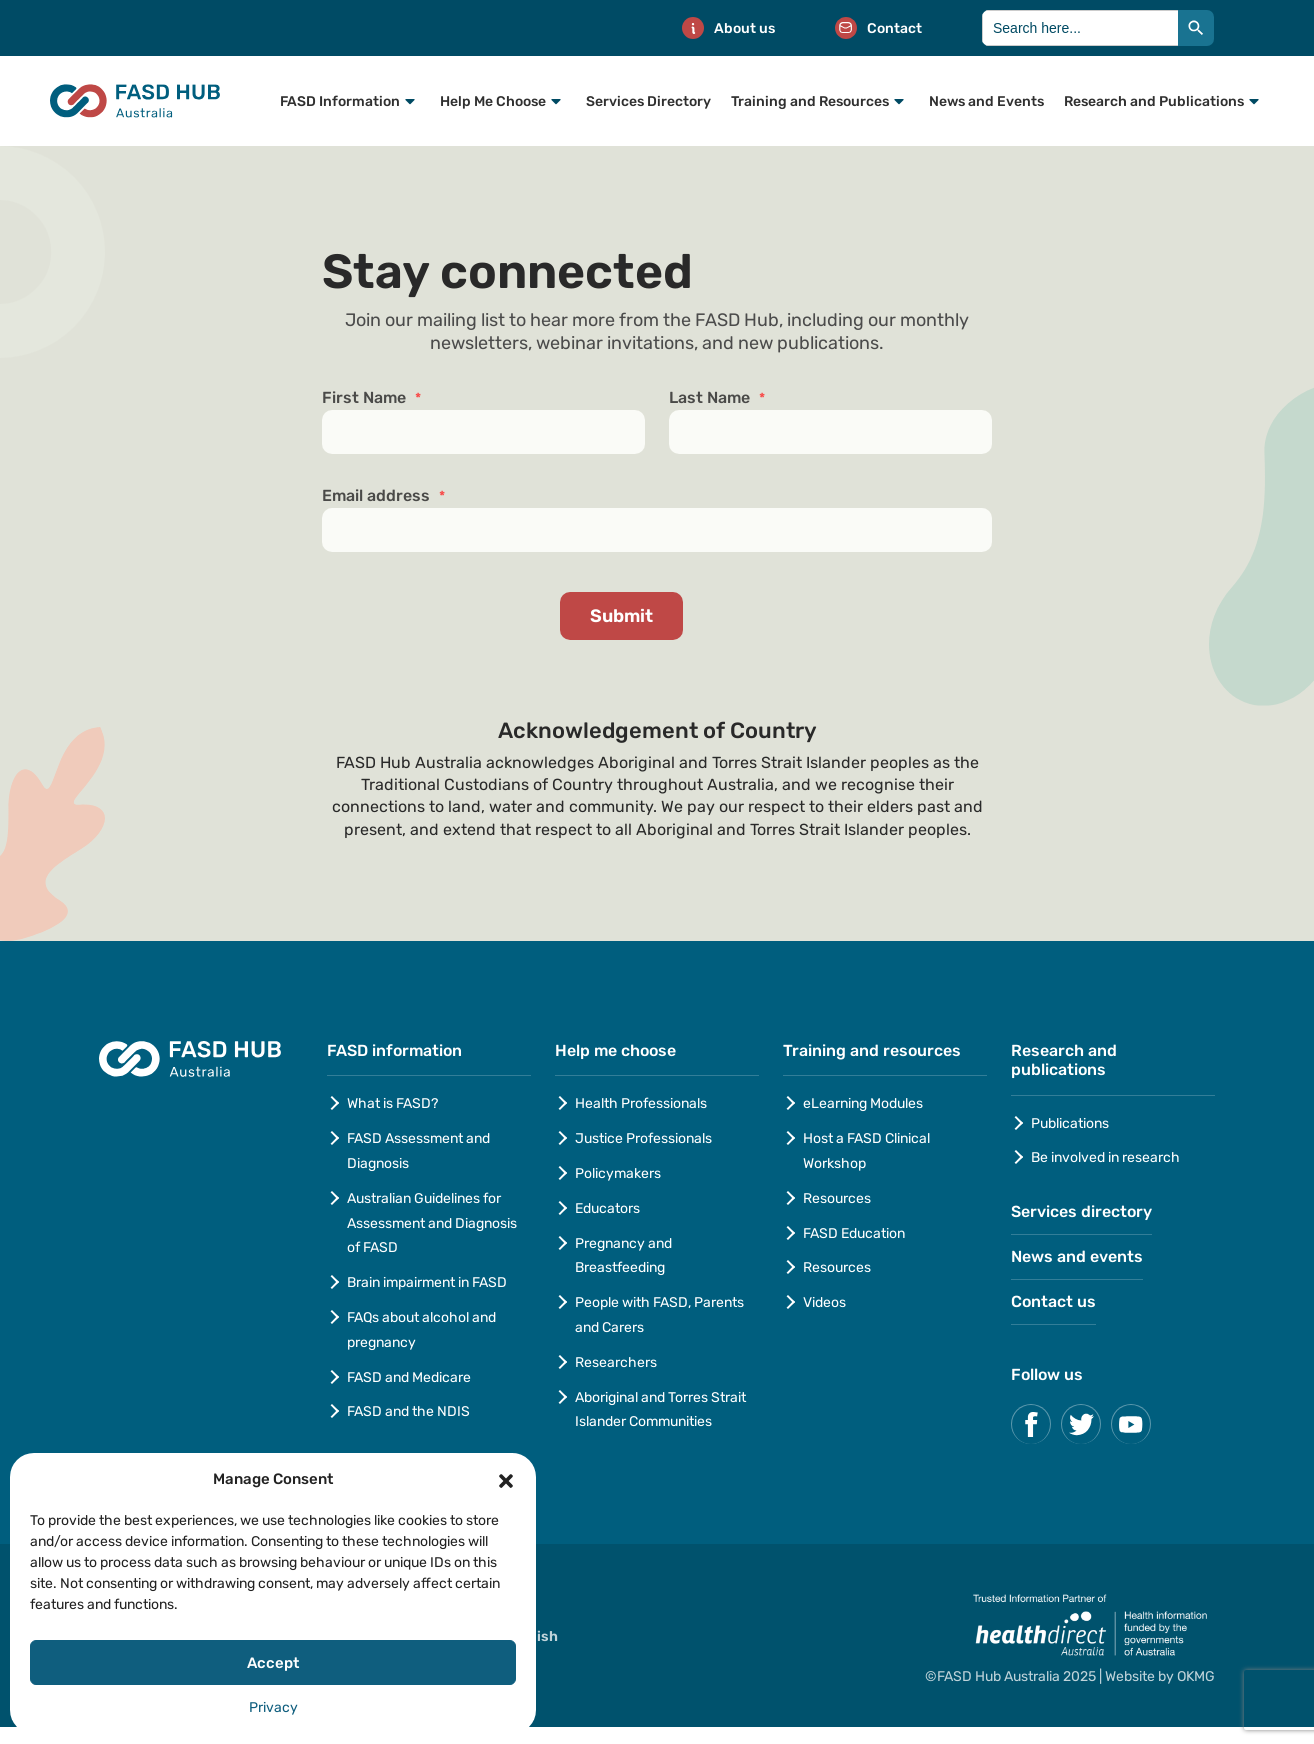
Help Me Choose (493, 101)
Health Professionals (641, 1103)
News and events (1077, 1256)
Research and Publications (1154, 101)
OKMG (1196, 1676)
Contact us (1053, 1301)
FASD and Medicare (409, 1377)
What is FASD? (392, 1103)
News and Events (986, 101)
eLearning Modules (863, 1103)
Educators (607, 1208)
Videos (824, 1302)
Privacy (273, 1707)
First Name (371, 398)
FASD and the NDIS (408, 1411)
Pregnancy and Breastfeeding (623, 1256)
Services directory (1081, 1211)
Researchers (616, 1362)
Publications (1070, 1123)
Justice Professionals (645, 1138)
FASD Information (340, 101)
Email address (383, 496)
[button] (506, 1479)
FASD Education (854, 1233)
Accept (273, 1663)
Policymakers (618, 1173)
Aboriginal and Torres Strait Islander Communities (660, 1410)
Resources (837, 1198)
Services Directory (648, 101)
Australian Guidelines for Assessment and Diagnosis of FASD (432, 1223)
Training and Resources (810, 101)
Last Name (717, 398)
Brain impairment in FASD (427, 1282)
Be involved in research (1105, 1157)
